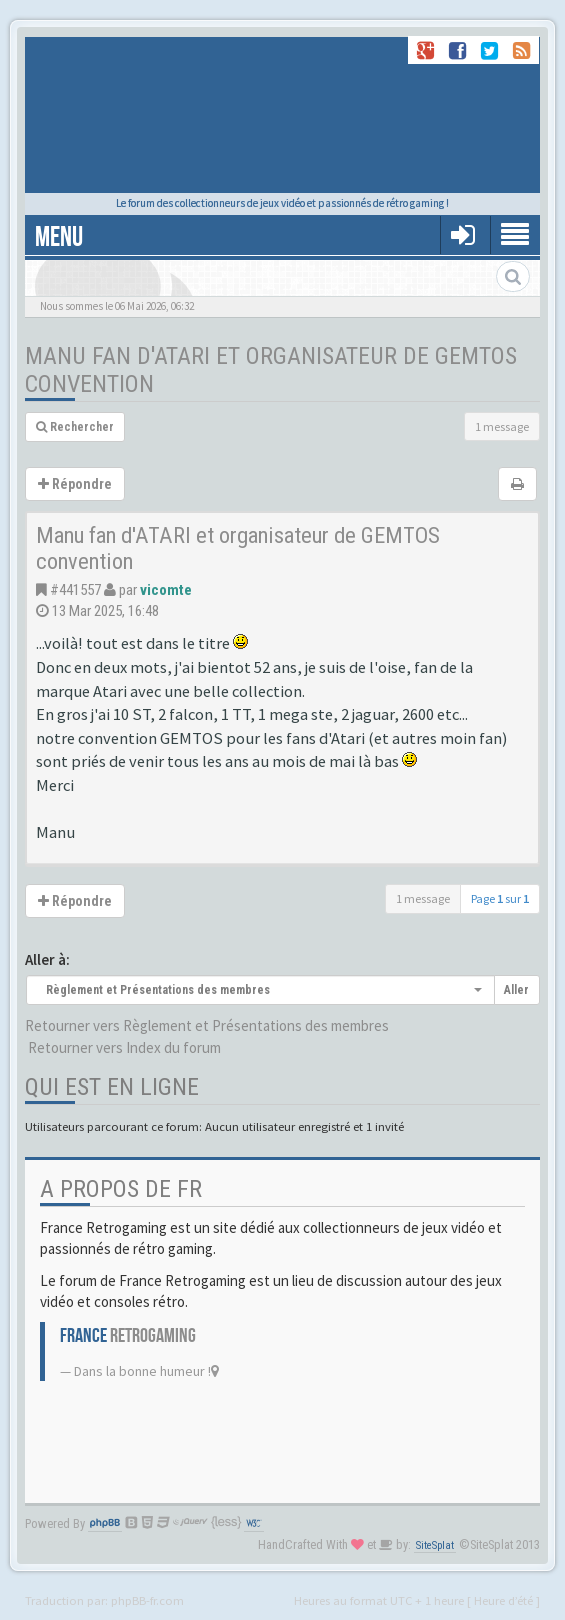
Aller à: (47, 959)
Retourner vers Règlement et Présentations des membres (207, 1025)
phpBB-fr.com (147, 1600)
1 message (502, 426)
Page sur (500, 898)
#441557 (75, 590)
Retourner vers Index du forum (124, 1047)
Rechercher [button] (75, 427)
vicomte (166, 590)
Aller (516, 990)
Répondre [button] (75, 484)
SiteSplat (435, 1545)
